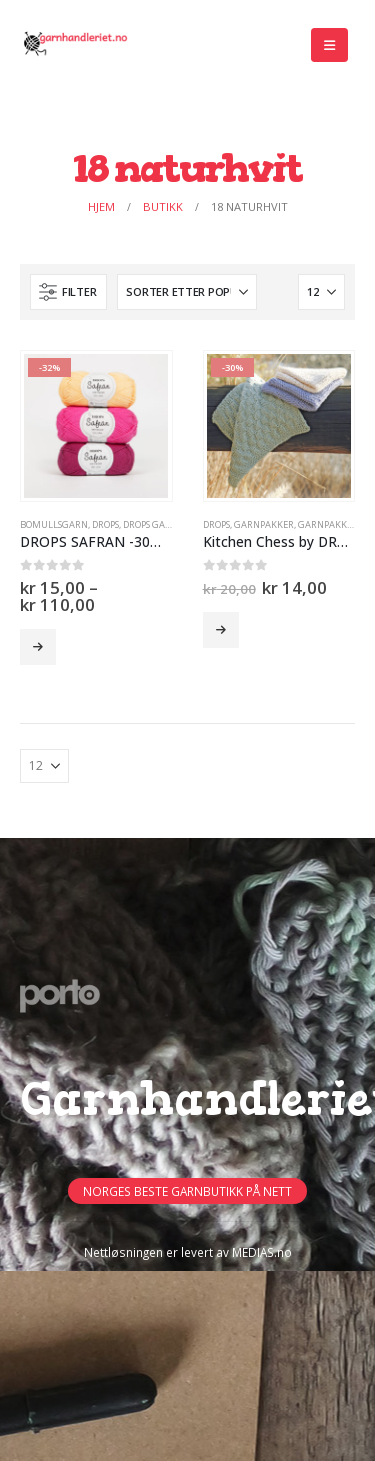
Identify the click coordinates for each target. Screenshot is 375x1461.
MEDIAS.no (262, 1252)
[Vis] (321, 292)
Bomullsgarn (54, 524)
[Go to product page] (96, 426)
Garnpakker (264, 524)
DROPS (105, 524)
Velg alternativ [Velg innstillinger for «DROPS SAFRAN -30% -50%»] (38, 647)
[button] (329, 45)
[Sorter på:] (187, 292)
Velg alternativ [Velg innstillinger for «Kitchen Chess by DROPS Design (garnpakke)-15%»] (221, 630)
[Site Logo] (75, 45)
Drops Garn (150, 524)
